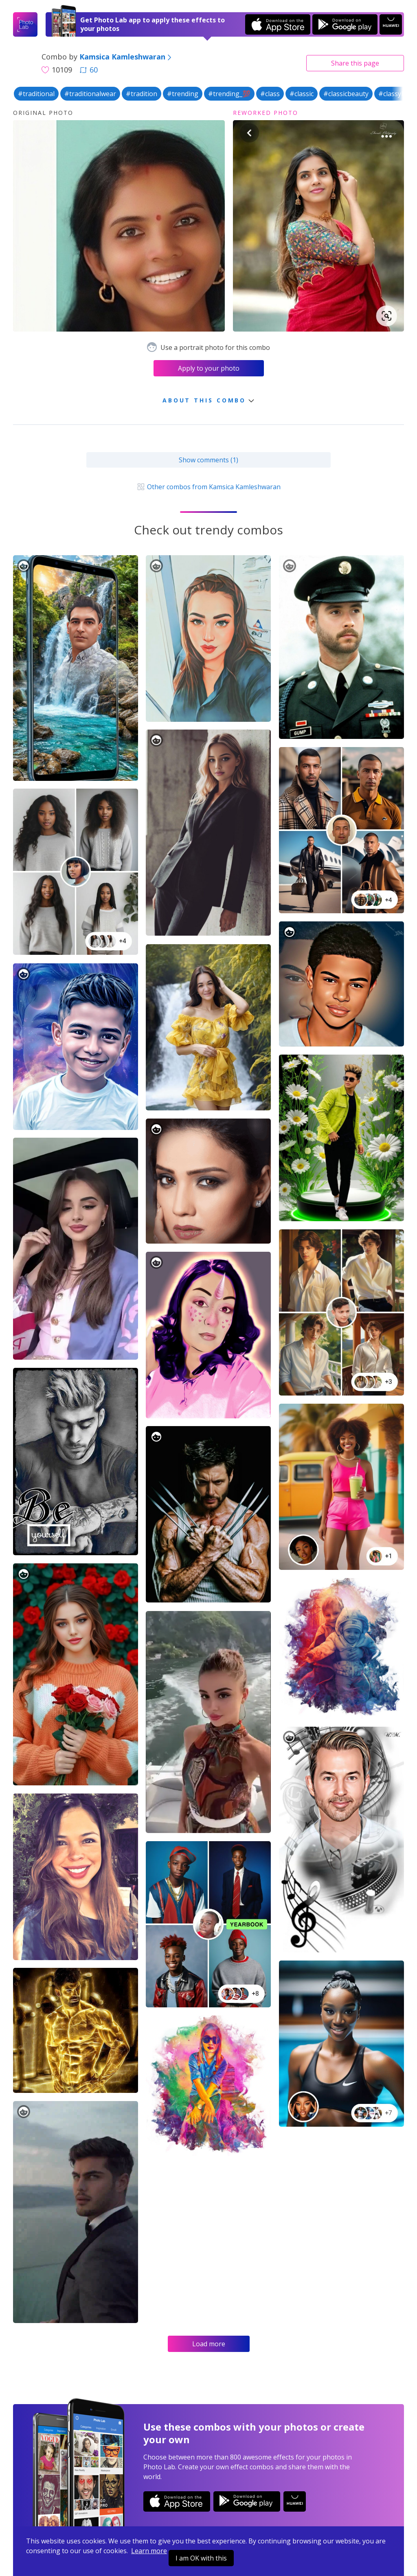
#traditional (36, 93)
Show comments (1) (208, 459)
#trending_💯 (229, 93)
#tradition (141, 93)
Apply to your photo (208, 368)
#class (270, 93)
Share (355, 63)
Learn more (149, 2550)
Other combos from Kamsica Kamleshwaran (208, 486)
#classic (302, 93)
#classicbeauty (346, 93)
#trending (182, 93)
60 (89, 70)
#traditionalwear (90, 93)
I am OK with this (201, 2558)
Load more (208, 2343)
